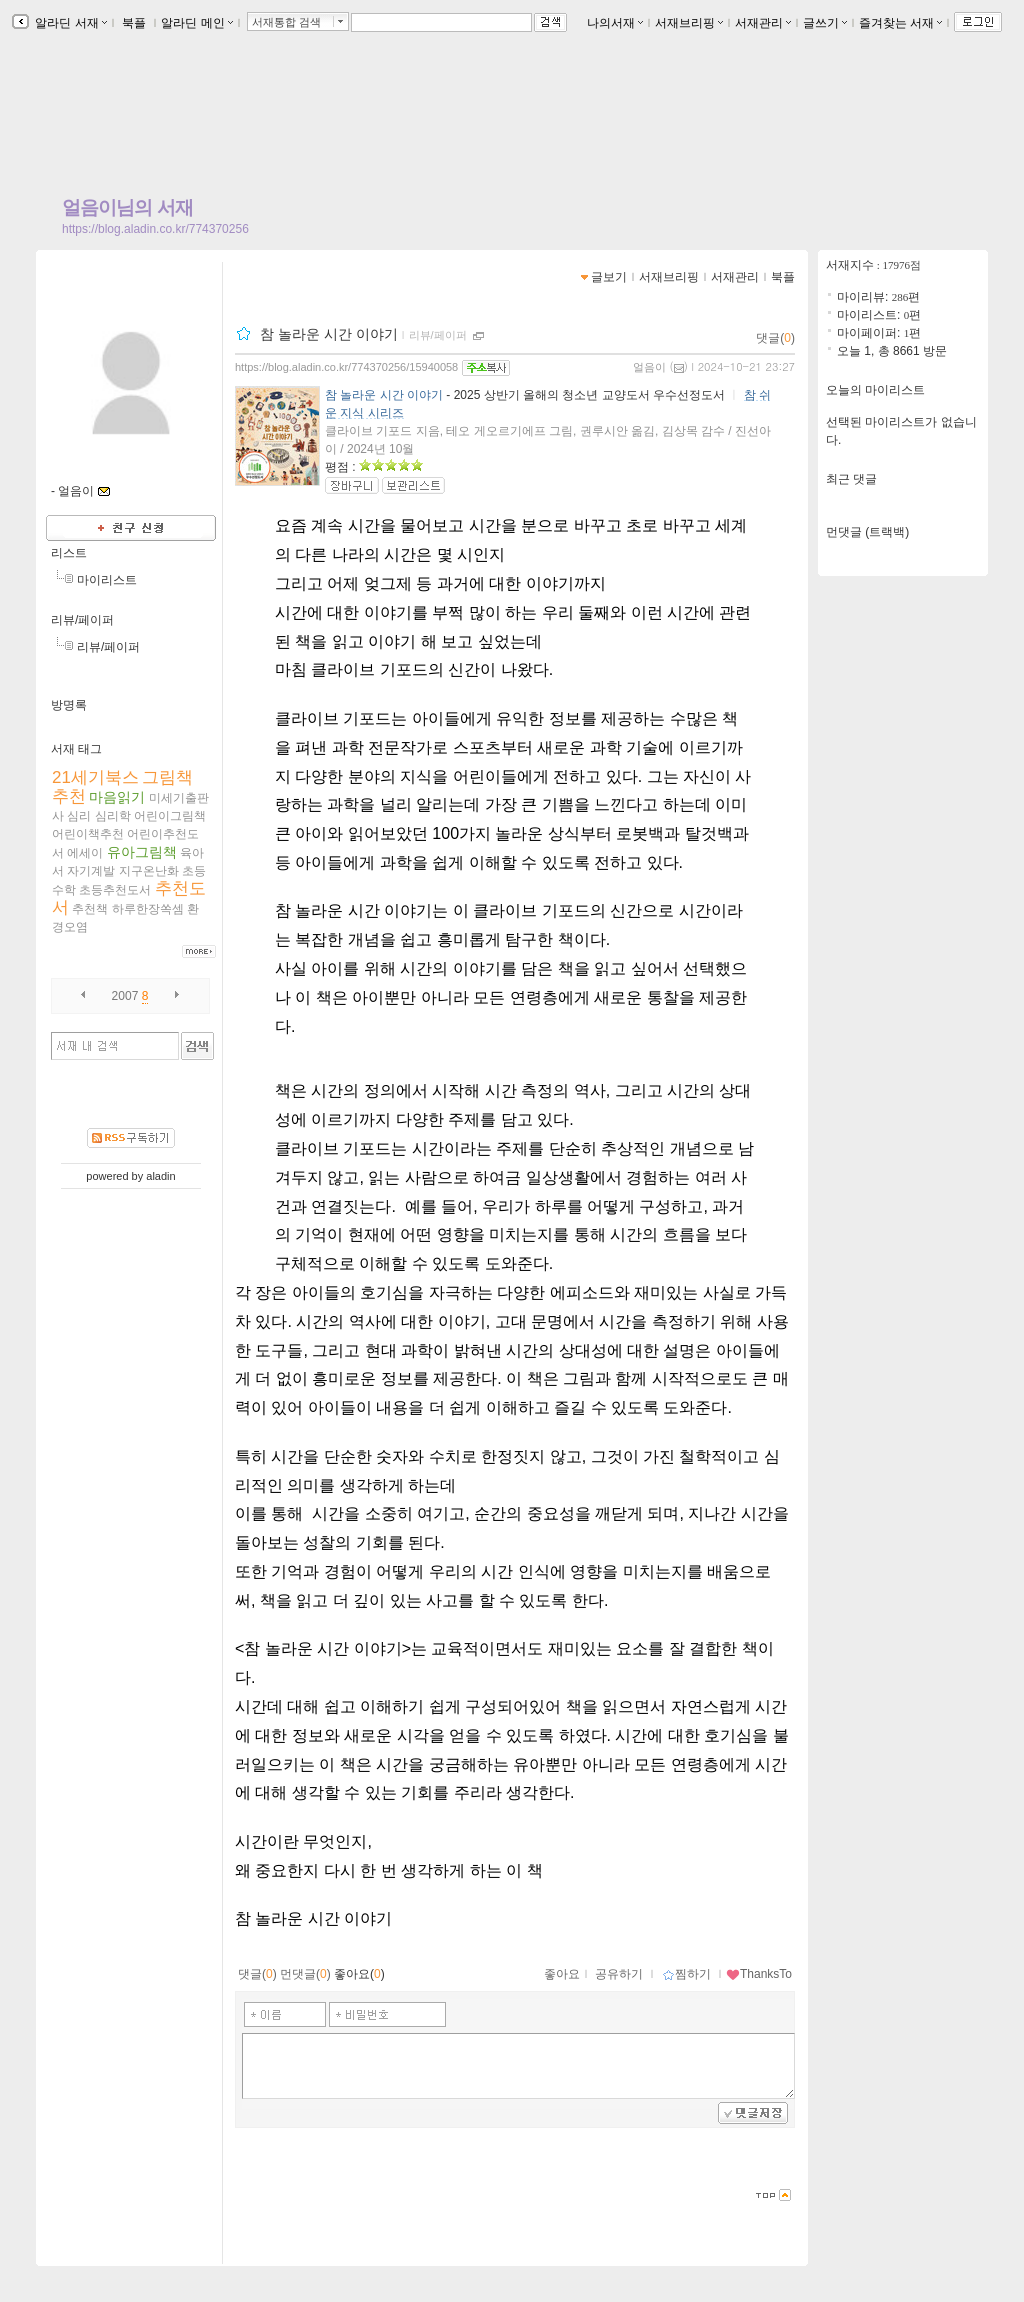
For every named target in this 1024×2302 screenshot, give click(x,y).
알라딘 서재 (69, 23)
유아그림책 (142, 852)
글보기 (609, 277)
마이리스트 (107, 580)
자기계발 (91, 871)
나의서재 (615, 23)
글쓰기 (825, 23)
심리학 (113, 816)
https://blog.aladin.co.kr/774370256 (155, 229)
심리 (79, 816)
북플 (134, 23)
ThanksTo (759, 1974)
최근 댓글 (851, 479)
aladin (160, 1176)
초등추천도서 (115, 890)
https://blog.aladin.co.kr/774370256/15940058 (346, 367)
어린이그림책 (170, 816)
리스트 (69, 553)
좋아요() (359, 1974)
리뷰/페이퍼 (82, 620)
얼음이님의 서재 (127, 207)
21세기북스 (95, 777)
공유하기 (619, 1974)
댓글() (775, 338)
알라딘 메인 (196, 23)
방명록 (69, 705)
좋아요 (562, 1974)
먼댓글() (305, 1974)
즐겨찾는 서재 (900, 23)
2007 (125, 996)
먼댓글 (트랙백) (867, 532)
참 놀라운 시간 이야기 (329, 334)
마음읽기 (117, 797)
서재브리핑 (689, 23)
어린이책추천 (88, 834)
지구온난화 (149, 871)
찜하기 (686, 1974)
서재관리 (763, 23)
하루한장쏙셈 (148, 909)
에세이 (85, 853)
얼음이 (649, 367)
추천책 (90, 909)
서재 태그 (76, 749)
